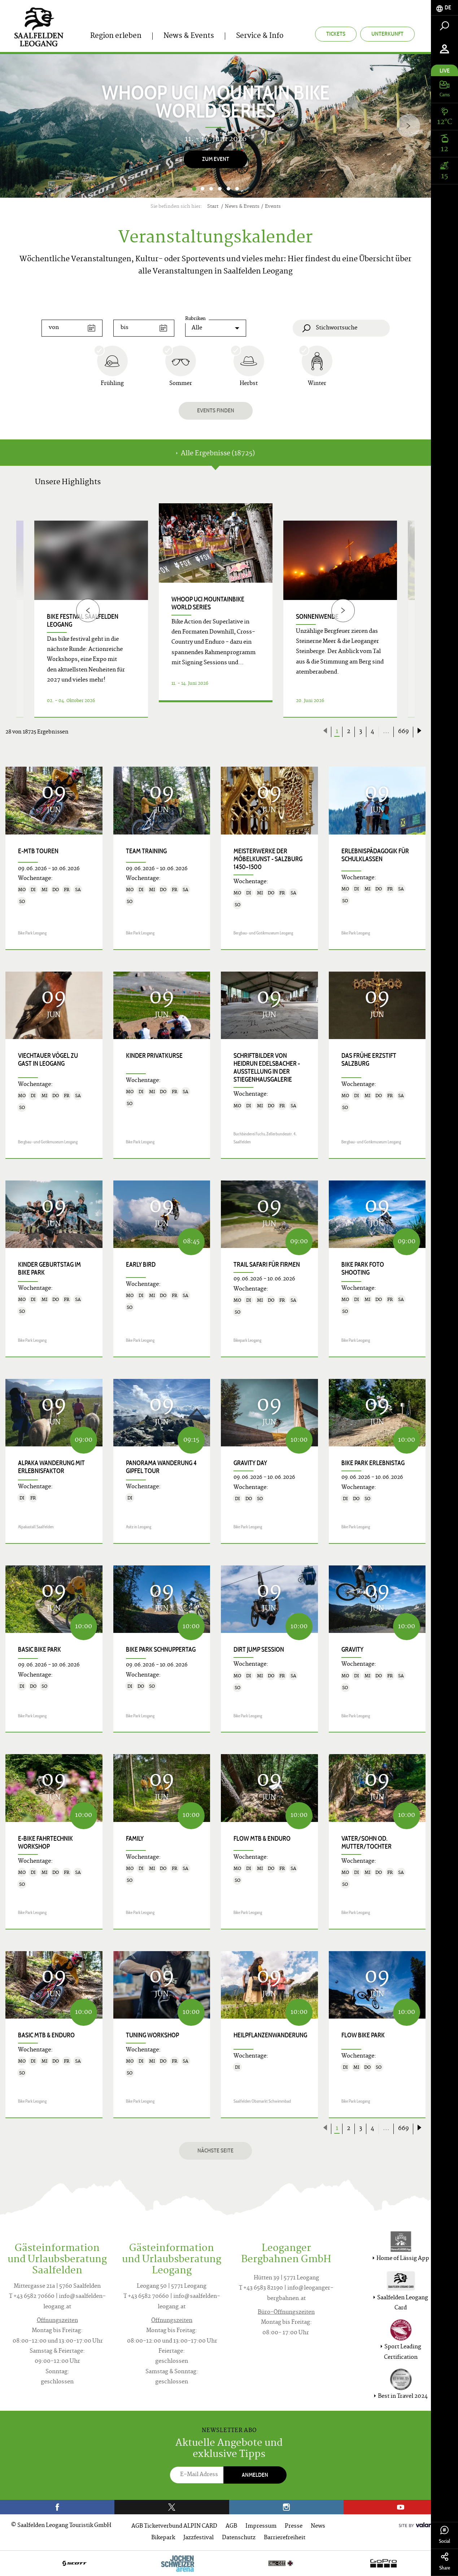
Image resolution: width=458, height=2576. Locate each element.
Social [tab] (444, 2535)
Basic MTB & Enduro (46, 2035)
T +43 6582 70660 (31, 2296)
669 (403, 731)
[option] (215, 126)
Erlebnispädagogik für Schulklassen (375, 855)
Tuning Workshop (152, 2035)
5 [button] (228, 188)
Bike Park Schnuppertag (161, 1649)
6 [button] (237, 188)
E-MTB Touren (38, 851)
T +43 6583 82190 (261, 2288)
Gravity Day (250, 1463)
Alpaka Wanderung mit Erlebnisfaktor (51, 1467)
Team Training (146, 851)
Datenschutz (239, 2537)
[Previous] (88, 610)
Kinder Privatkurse (154, 1056)
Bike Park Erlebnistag (373, 1463)
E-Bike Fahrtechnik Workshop (45, 1842)
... (386, 731)
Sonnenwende (317, 617)
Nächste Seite (215, 2150)
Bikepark (163, 2537)
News (318, 2526)
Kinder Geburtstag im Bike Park (49, 1268)
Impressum (260, 2526)
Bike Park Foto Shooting (362, 1268)
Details (215, 708)
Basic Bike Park (39, 1649)
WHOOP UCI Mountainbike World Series (207, 603)
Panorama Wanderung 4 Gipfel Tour (161, 1467)
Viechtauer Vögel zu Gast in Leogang (48, 1060)
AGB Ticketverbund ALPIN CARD (174, 2526)
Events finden (215, 410)
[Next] (408, 125)
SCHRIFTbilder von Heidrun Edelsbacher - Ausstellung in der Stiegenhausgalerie (267, 1067)
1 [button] (194, 189)
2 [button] (202, 188)
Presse (293, 2526)
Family (135, 1839)
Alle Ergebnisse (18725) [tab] (215, 453)
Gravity (352, 1649)
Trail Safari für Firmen (267, 1265)
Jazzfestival (198, 2537)
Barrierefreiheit (284, 2537)
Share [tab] (444, 2562)
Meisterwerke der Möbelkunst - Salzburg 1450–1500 (268, 859)
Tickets (335, 33)
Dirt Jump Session (259, 1649)
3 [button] (211, 188)
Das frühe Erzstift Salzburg (368, 1060)
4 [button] (220, 188)
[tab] (444, 8)
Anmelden (255, 2474)
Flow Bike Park (363, 2035)
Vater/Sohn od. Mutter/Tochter (366, 1842)
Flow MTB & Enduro (262, 1839)
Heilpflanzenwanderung (270, 2035)
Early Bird (141, 1265)
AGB (231, 2526)
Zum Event (215, 158)
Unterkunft (387, 33)
